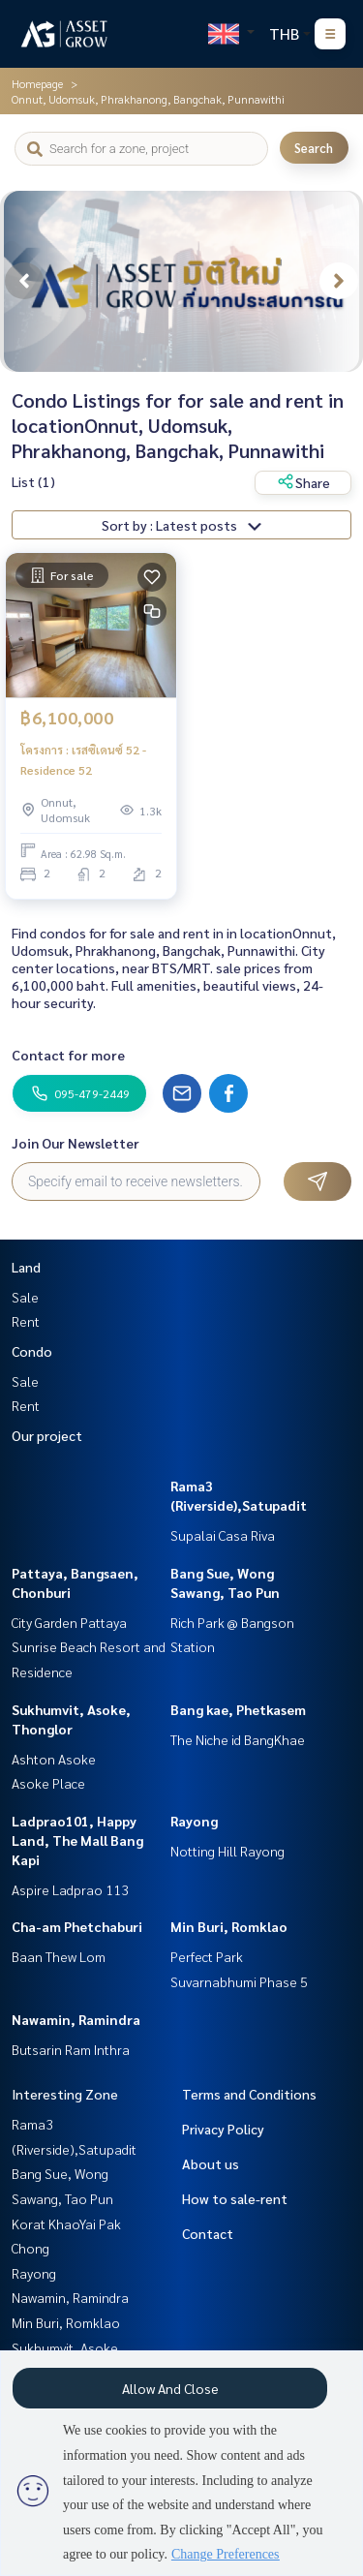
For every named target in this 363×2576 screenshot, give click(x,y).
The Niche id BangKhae (237, 1739)
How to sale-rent (234, 2198)
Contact (207, 2233)
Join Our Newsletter (75, 1142)
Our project (47, 1435)
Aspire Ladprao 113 (70, 1889)
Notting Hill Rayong (227, 1850)
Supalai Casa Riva (222, 1535)
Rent (26, 1321)
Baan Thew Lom (59, 1956)
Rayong (194, 1820)
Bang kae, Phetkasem (238, 1709)
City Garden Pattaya (69, 1622)
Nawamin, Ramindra (76, 2019)
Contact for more (68, 1054)
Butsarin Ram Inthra (71, 2049)
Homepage (37, 83)
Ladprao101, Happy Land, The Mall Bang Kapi (77, 1840)
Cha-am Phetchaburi (77, 1926)
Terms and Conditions (249, 2093)
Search (313, 147)
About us (210, 2163)
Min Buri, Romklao (228, 1926)
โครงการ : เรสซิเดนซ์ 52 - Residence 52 (83, 759)
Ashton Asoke (54, 1758)
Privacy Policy (223, 2128)
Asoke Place (48, 1783)
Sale (25, 1296)
